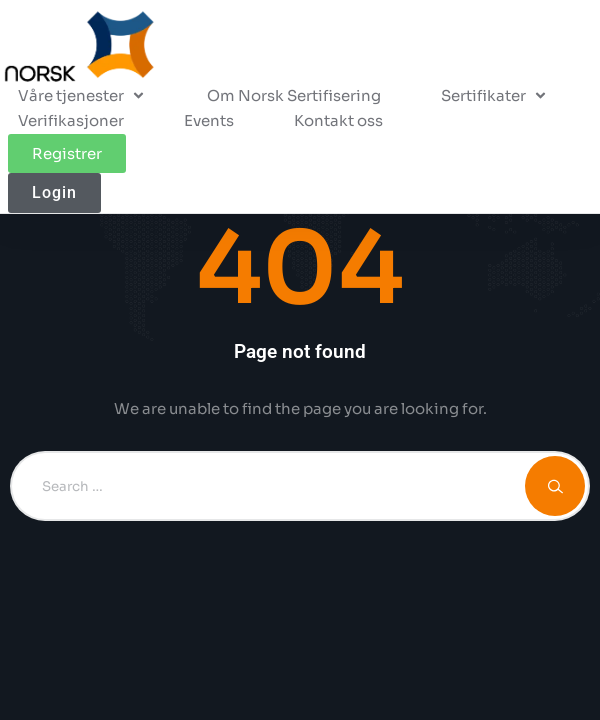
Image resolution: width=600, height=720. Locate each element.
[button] (495, 96)
